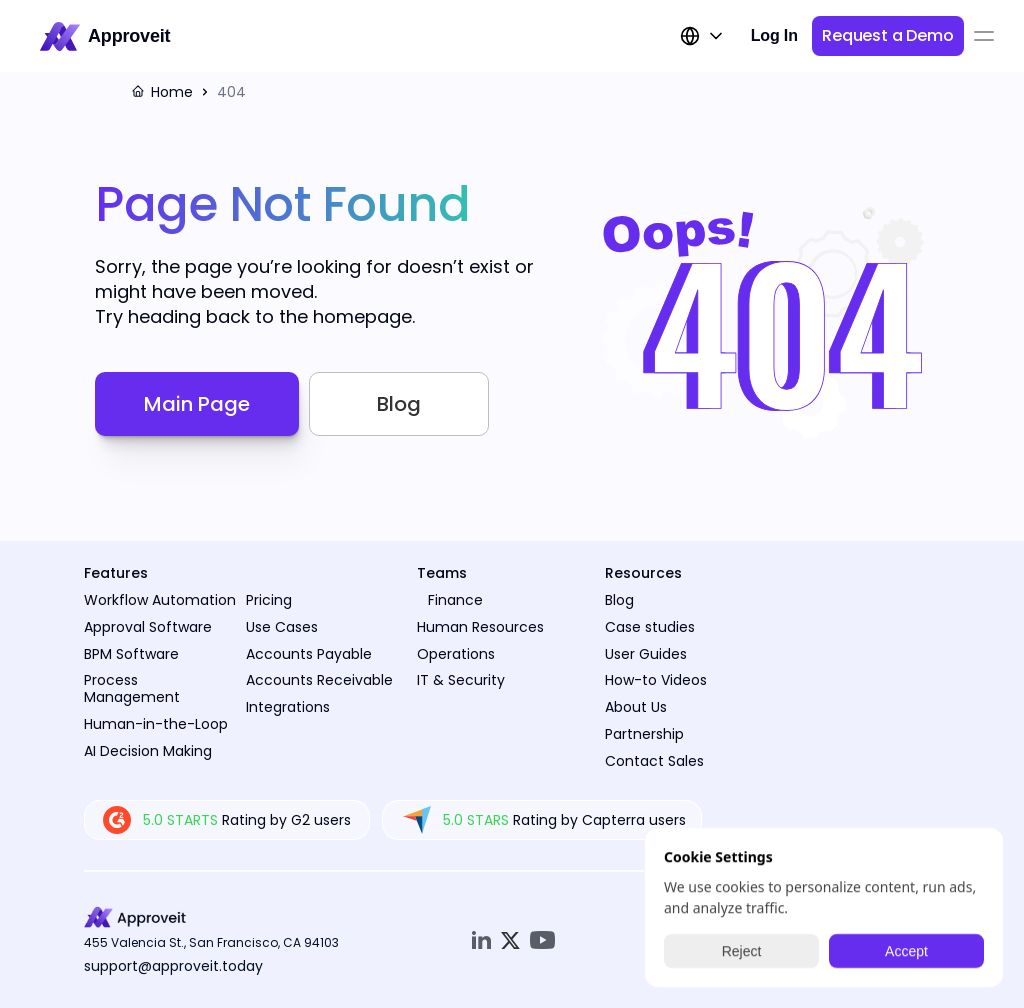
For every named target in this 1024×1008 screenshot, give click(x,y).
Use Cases (282, 627)
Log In (774, 35)
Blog (619, 600)
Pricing (269, 600)
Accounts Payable (309, 654)
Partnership (644, 734)
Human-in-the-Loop (156, 724)
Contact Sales (654, 761)
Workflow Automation (160, 600)
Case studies (650, 627)
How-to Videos (656, 680)
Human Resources (480, 627)
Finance (455, 600)
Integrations (288, 707)
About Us (636, 707)
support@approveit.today (173, 966)
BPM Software (131, 654)
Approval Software (148, 627)
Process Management (132, 688)
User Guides (646, 654)
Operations (456, 654)
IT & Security (461, 680)
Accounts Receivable (319, 680)
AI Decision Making (148, 751)
